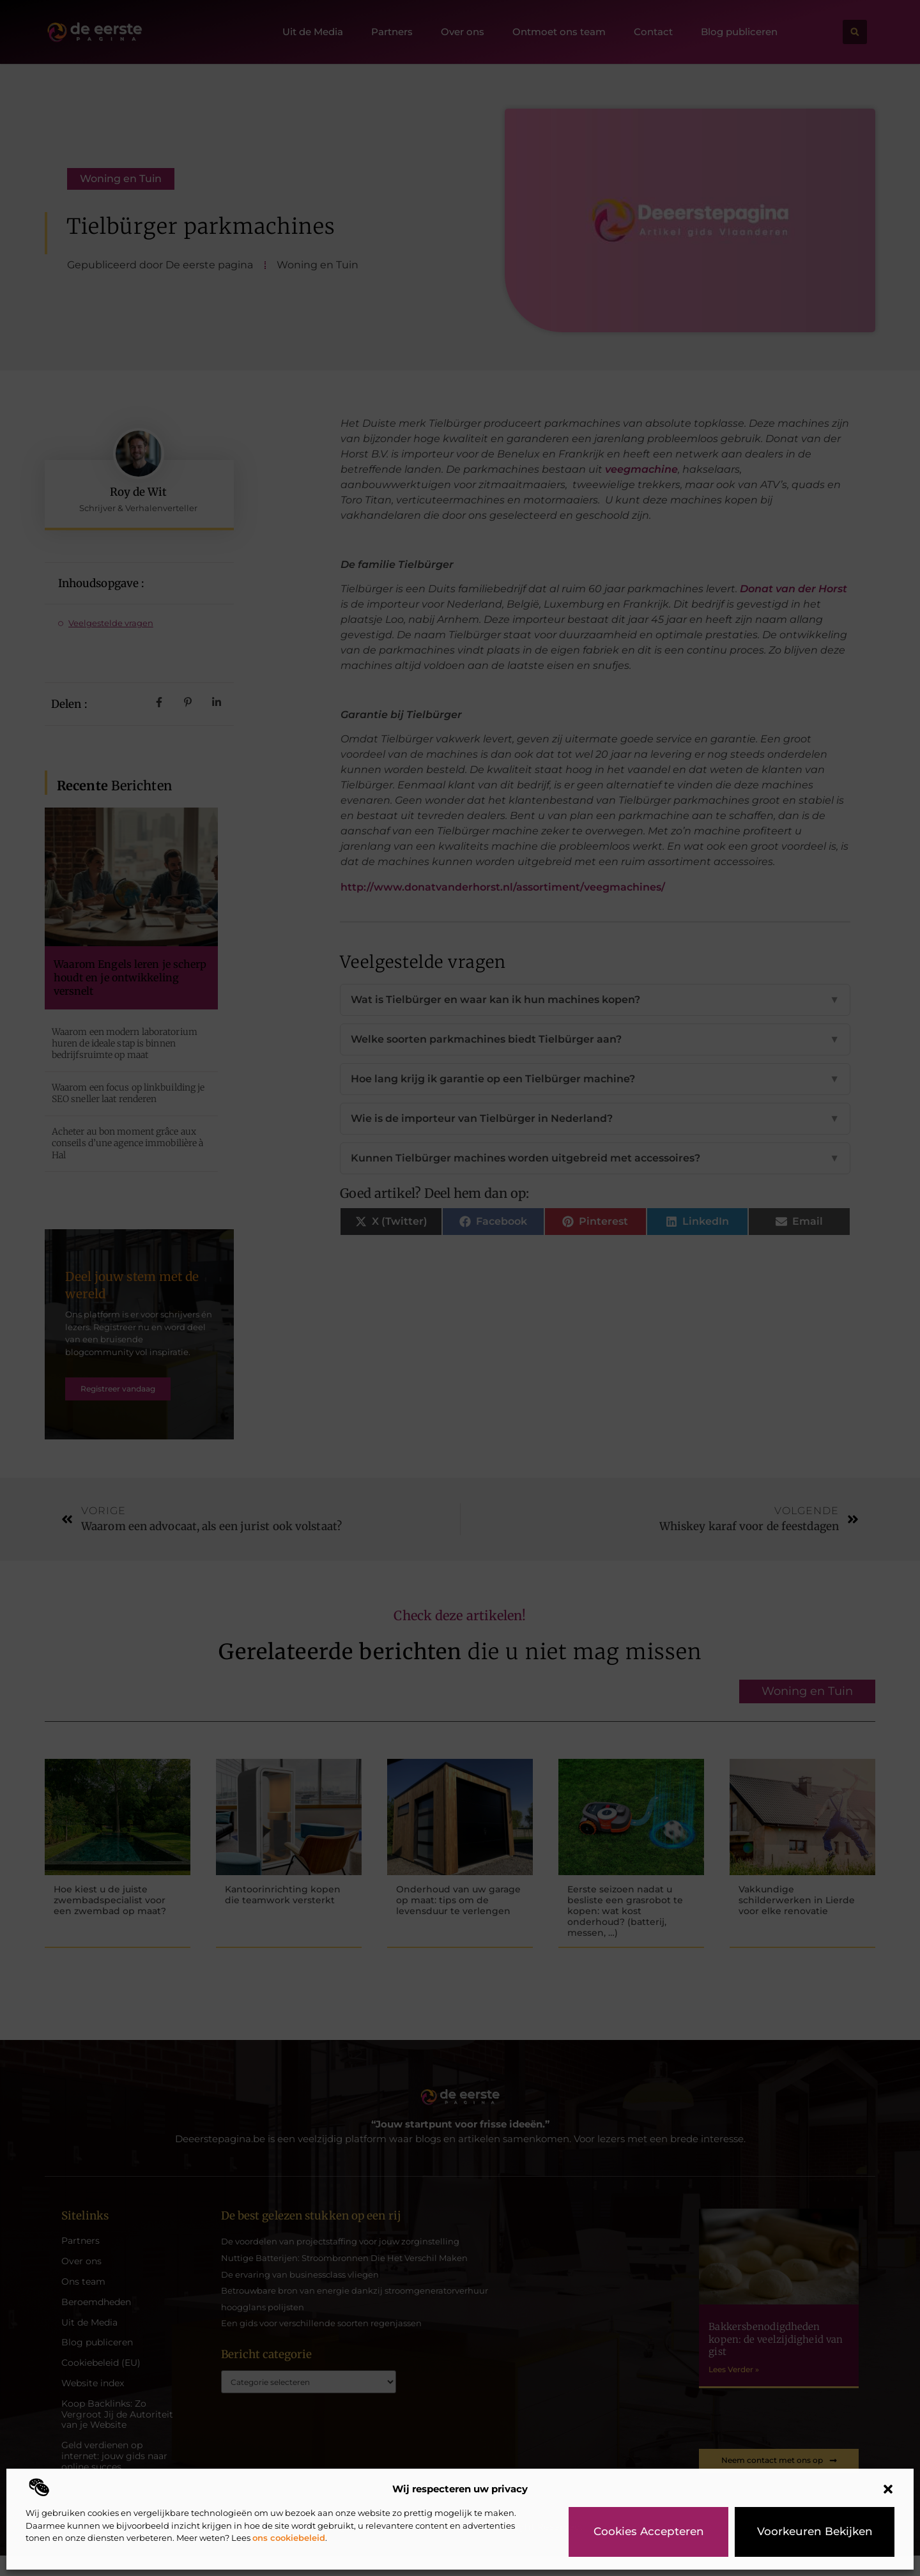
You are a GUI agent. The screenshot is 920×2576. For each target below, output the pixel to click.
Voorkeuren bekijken (814, 2532)
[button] (888, 2489)
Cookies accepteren (648, 2532)
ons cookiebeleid (288, 2538)
